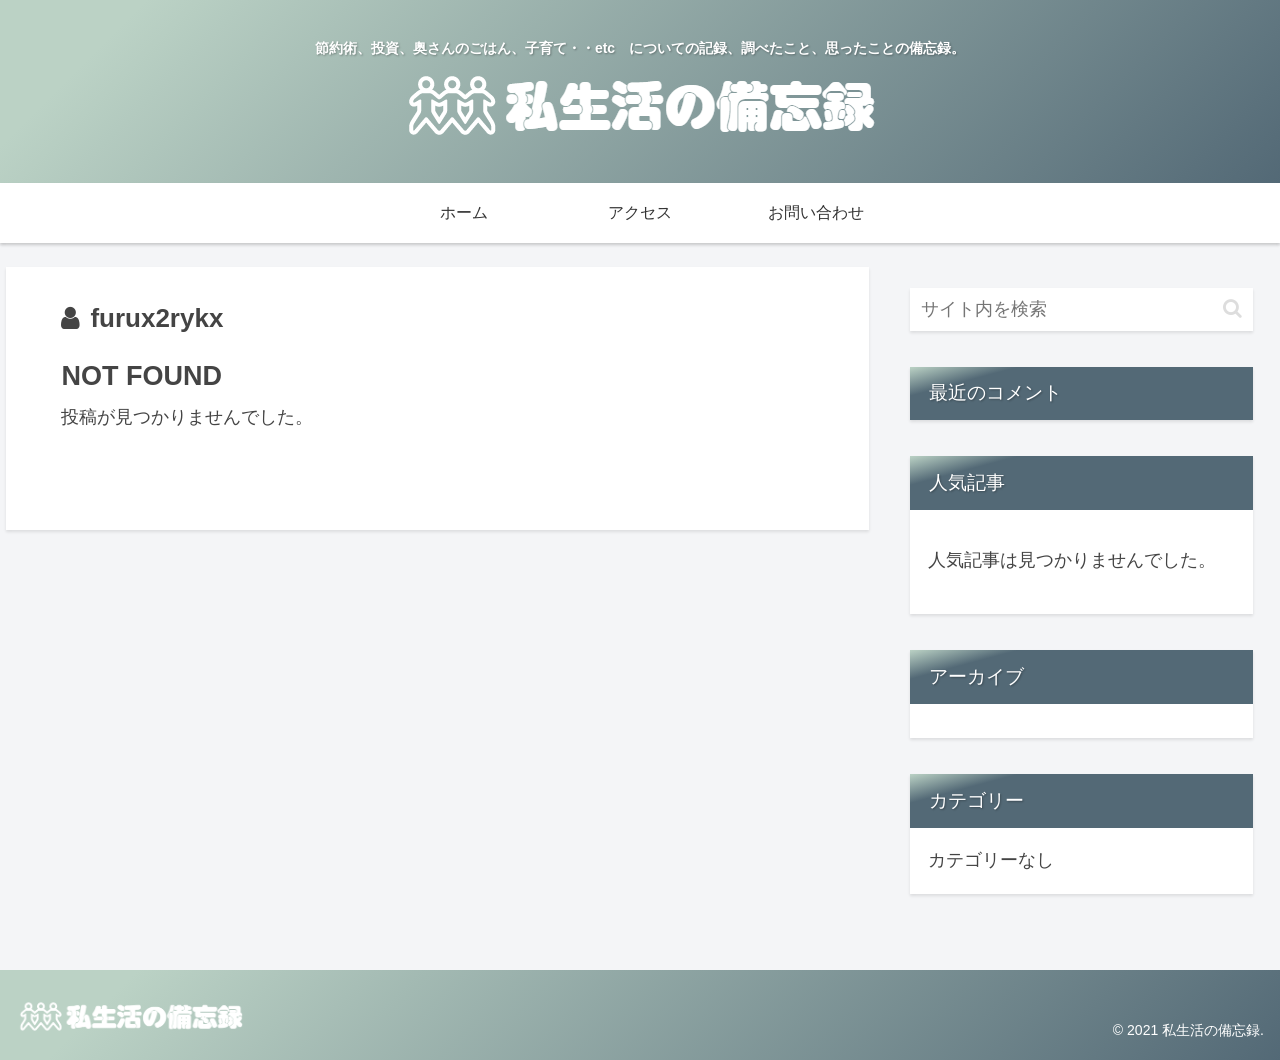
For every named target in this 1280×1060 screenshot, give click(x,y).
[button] (1232, 308)
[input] (1082, 309)
